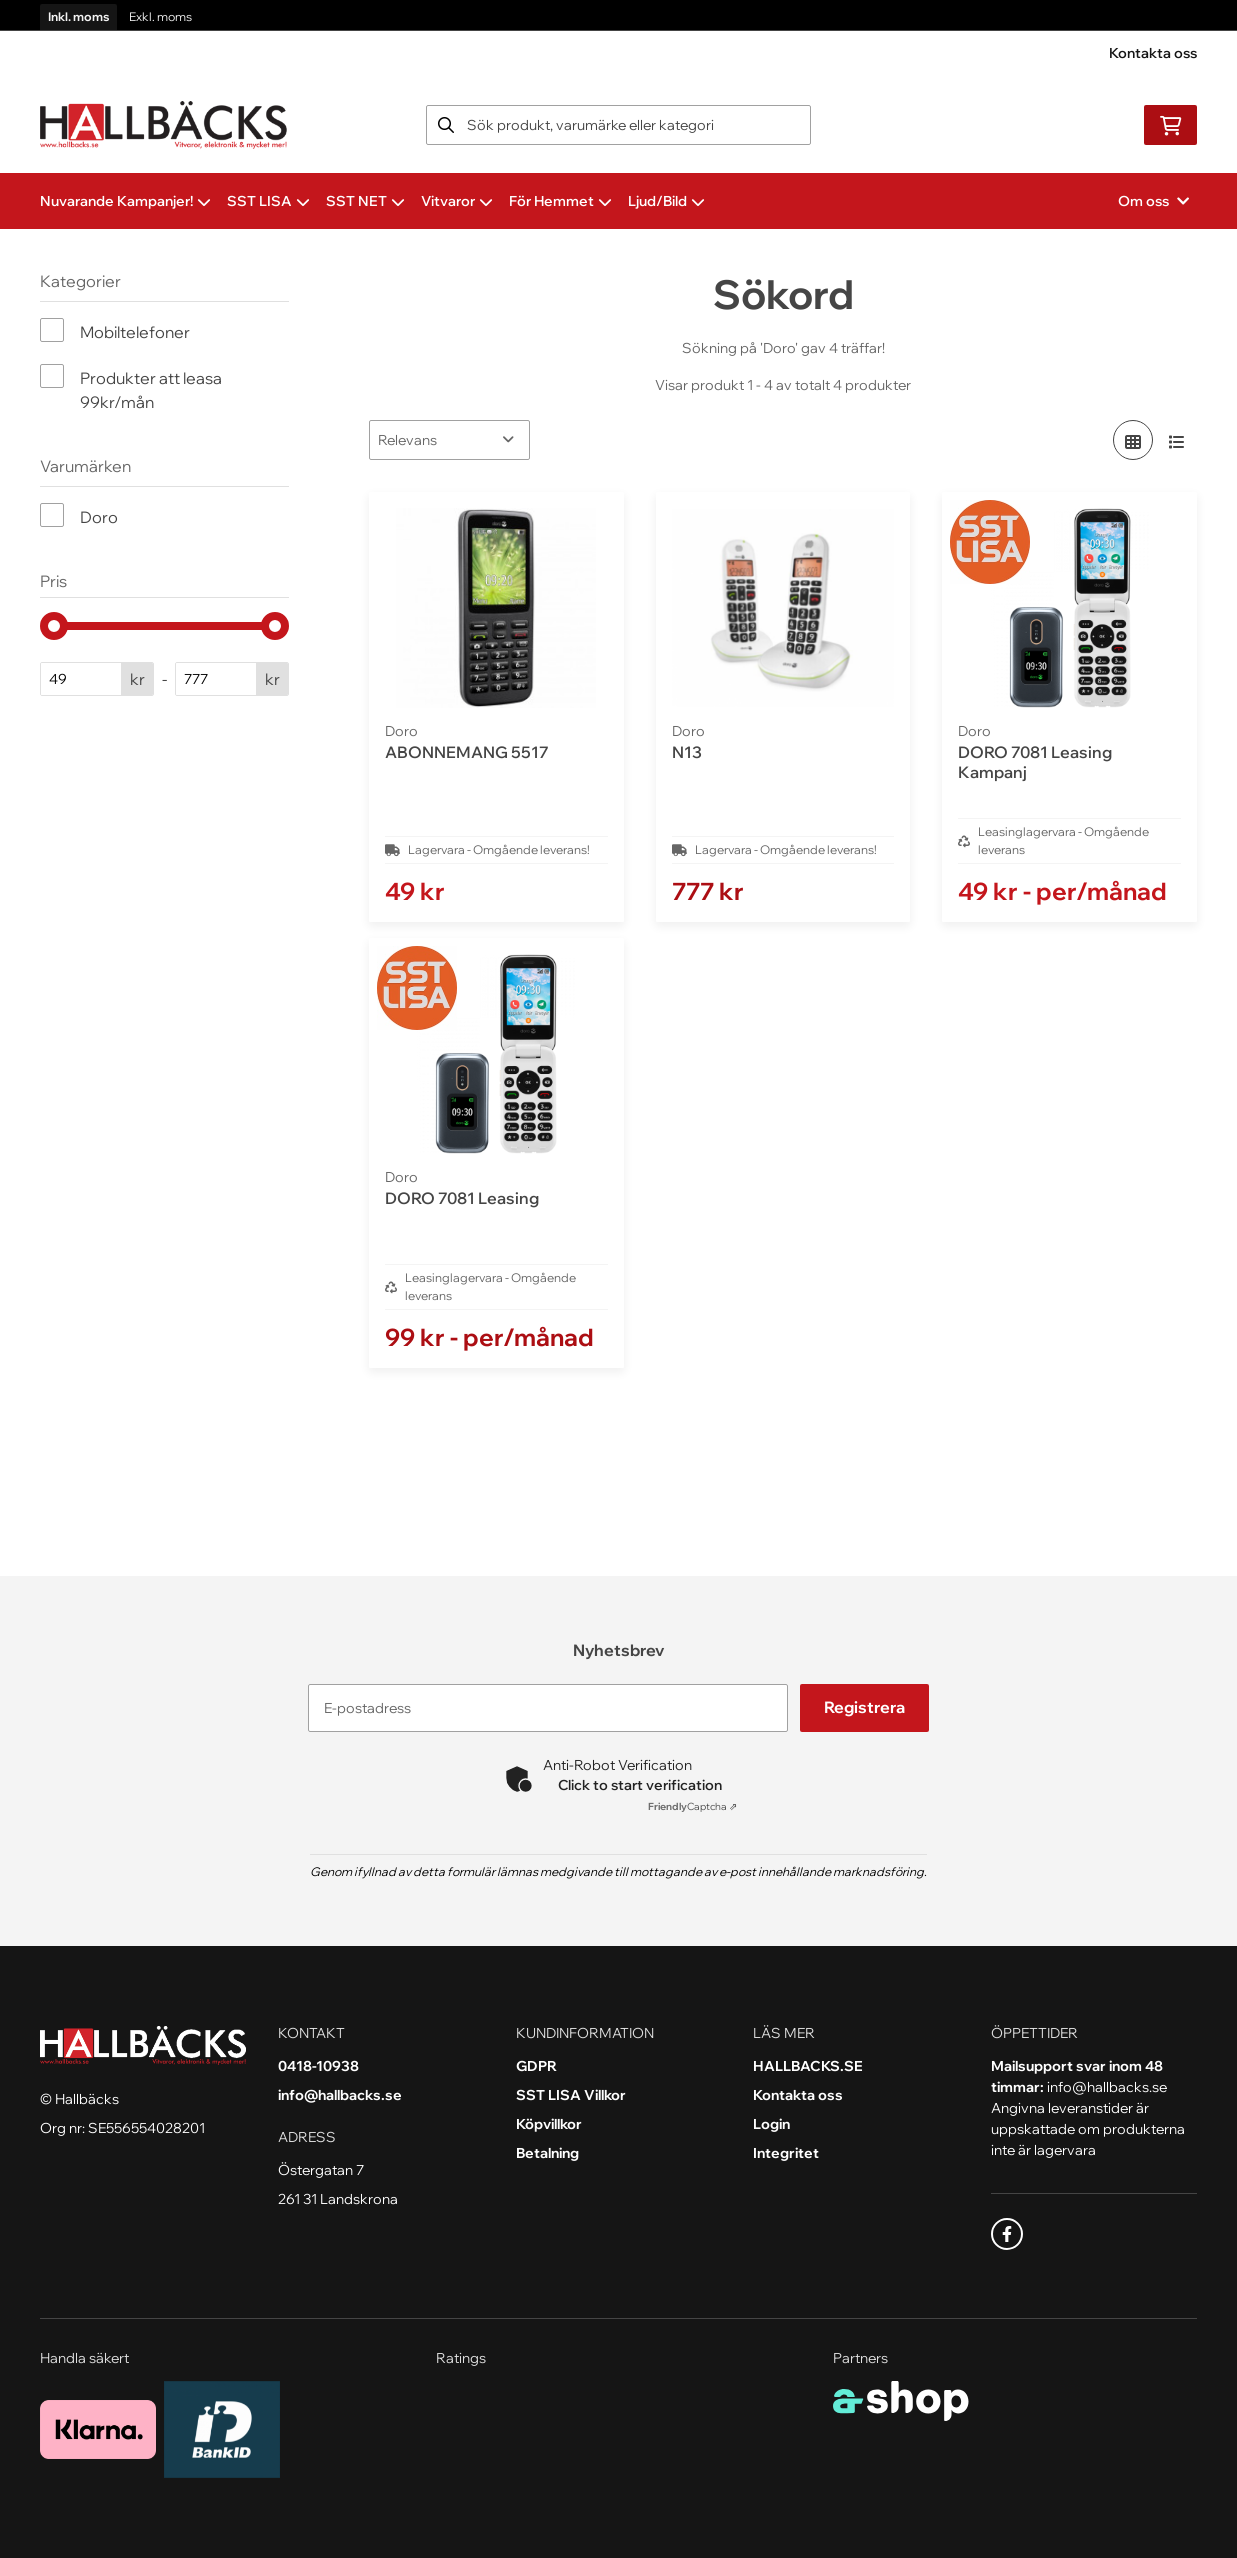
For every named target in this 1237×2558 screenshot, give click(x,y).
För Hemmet (560, 201)
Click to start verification (640, 1785)
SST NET (365, 201)
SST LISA (268, 201)
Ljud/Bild (666, 201)
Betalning (547, 2153)
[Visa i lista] (1177, 440)
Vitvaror (457, 201)
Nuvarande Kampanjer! (125, 201)
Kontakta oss (1153, 53)
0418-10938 (318, 2066)
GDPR (536, 2066)
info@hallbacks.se (340, 2095)
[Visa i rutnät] (1133, 440)
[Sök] (619, 125)
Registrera (866, 1708)
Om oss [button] (1153, 201)
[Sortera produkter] (449, 440)
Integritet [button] (786, 2153)
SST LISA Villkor (571, 2095)
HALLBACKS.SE (808, 2066)
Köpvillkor (549, 2124)
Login (771, 2124)
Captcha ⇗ (692, 1806)
